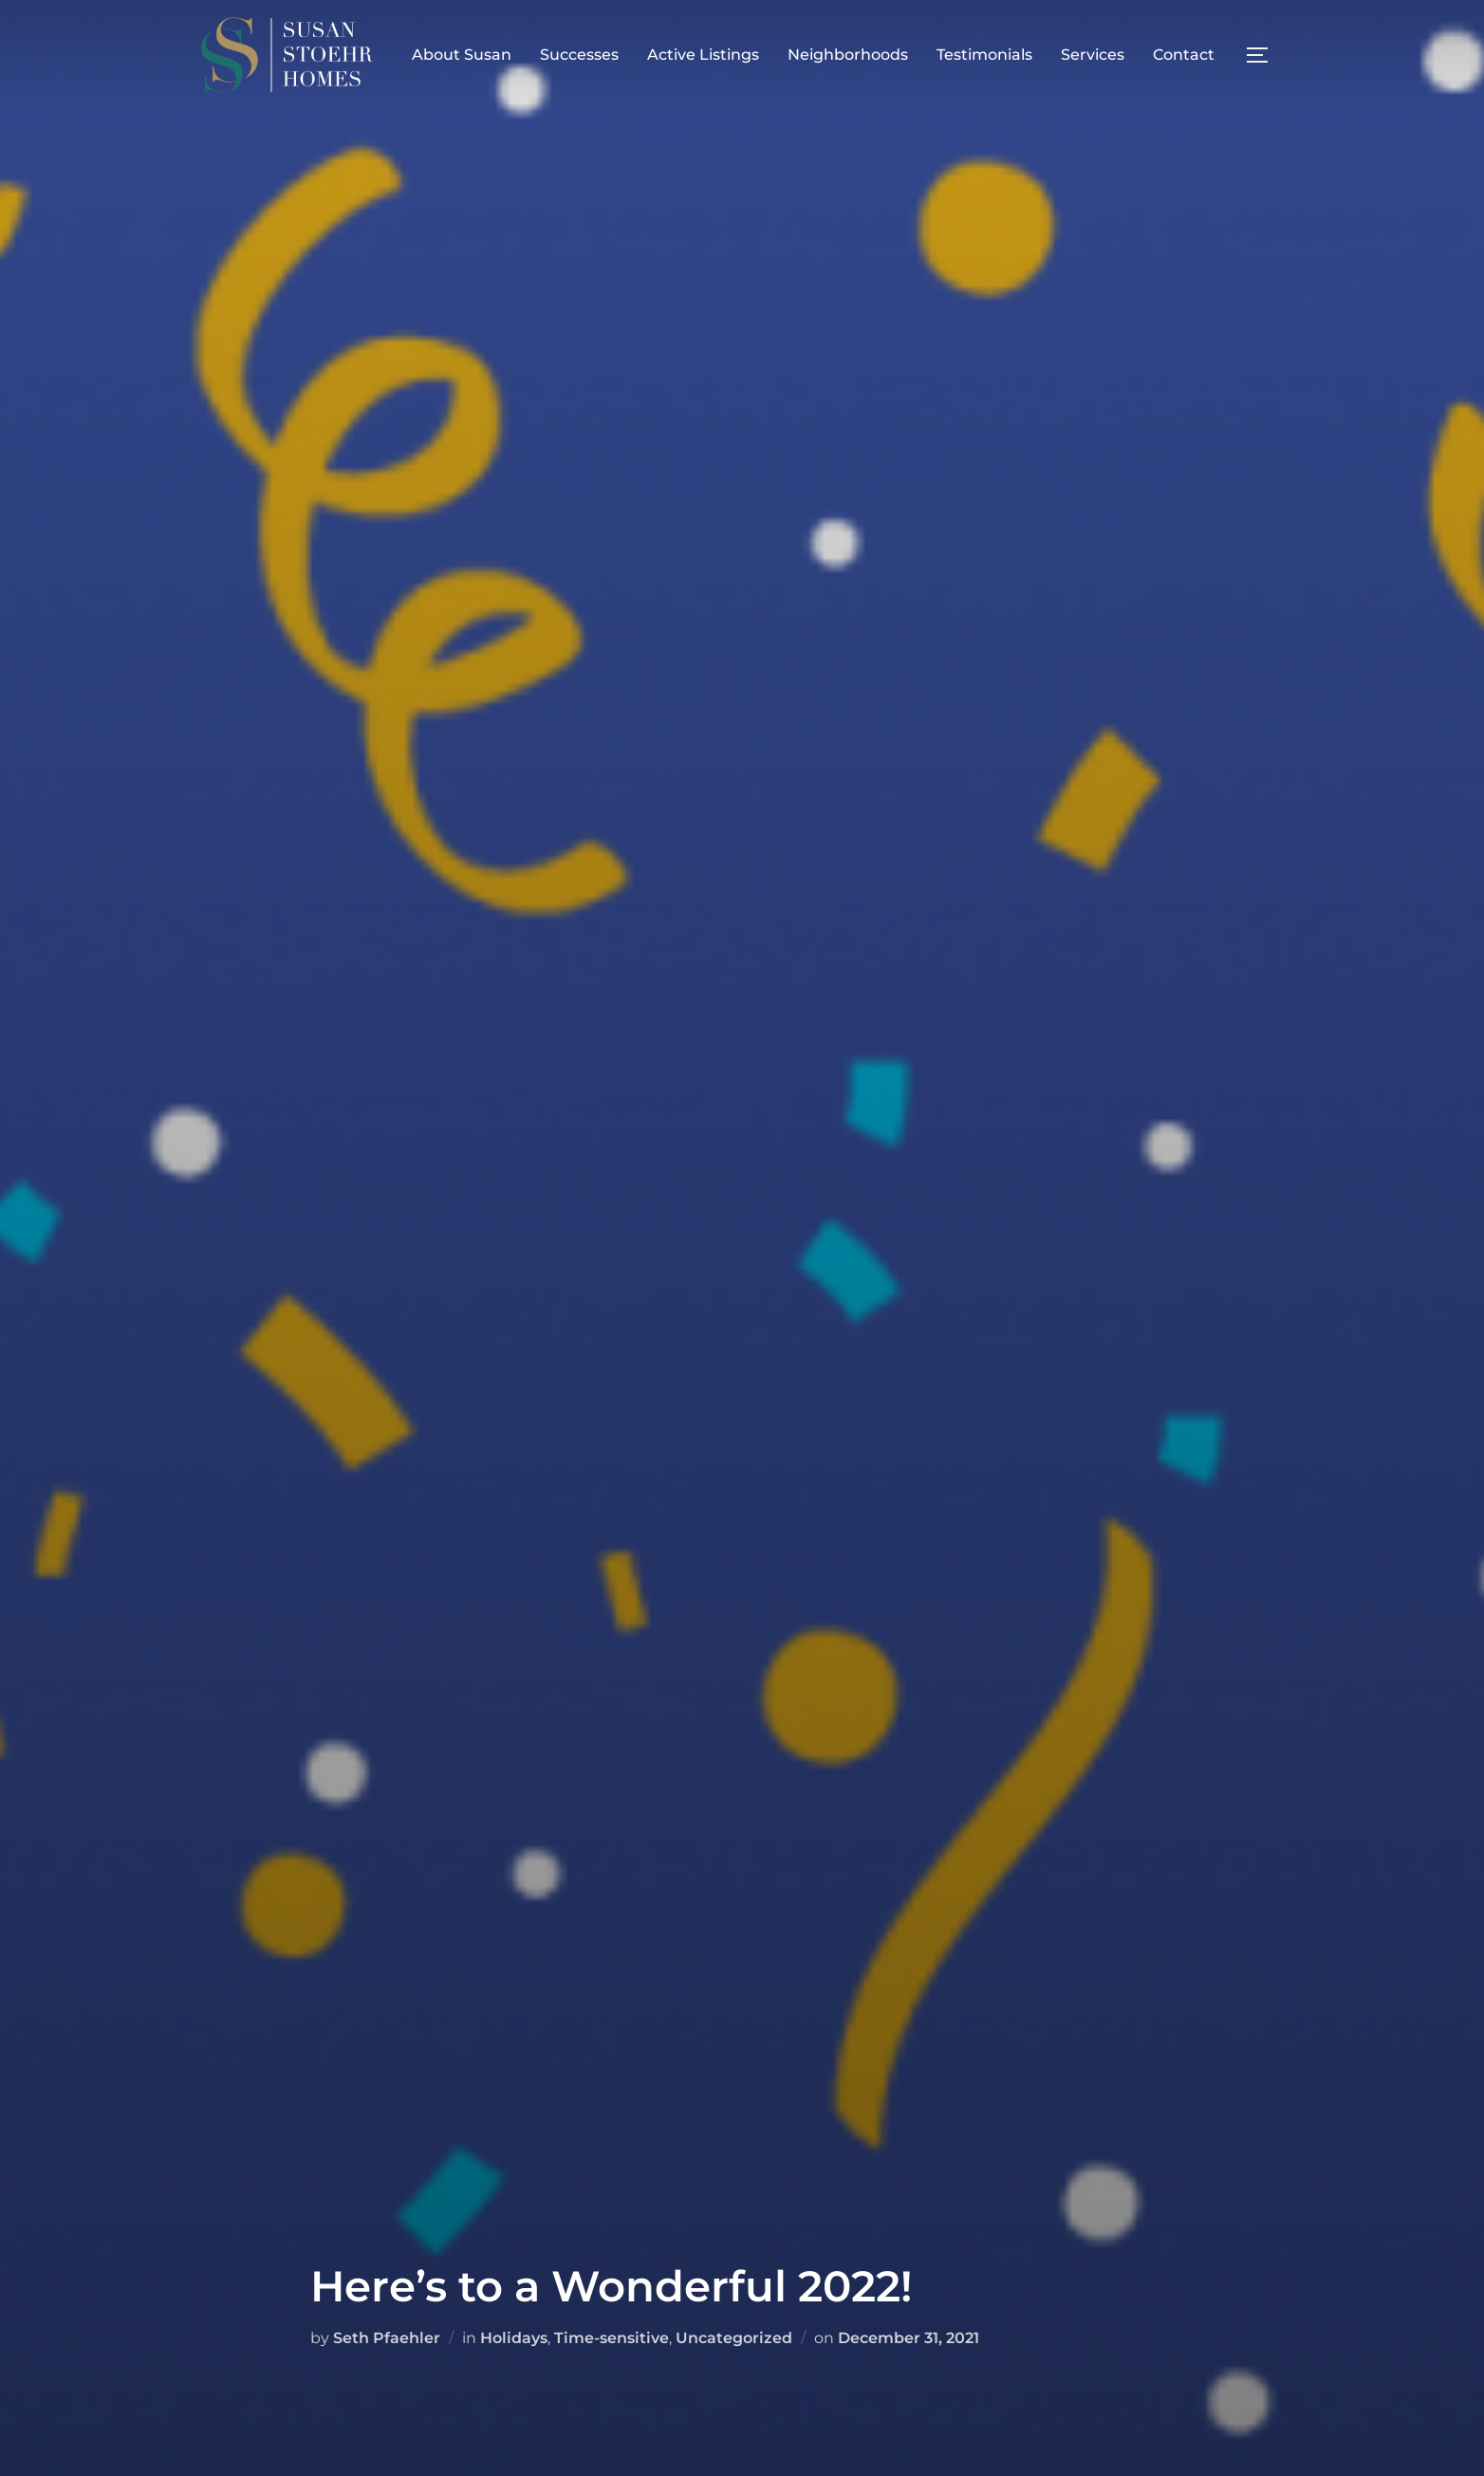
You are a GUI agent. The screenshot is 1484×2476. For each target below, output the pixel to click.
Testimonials (984, 55)
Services (1092, 55)
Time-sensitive (611, 2338)
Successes (579, 55)
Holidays (513, 2338)
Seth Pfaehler (386, 2338)
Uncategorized (734, 2338)
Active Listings (703, 55)
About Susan (461, 55)
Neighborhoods (848, 55)
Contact (1184, 55)
